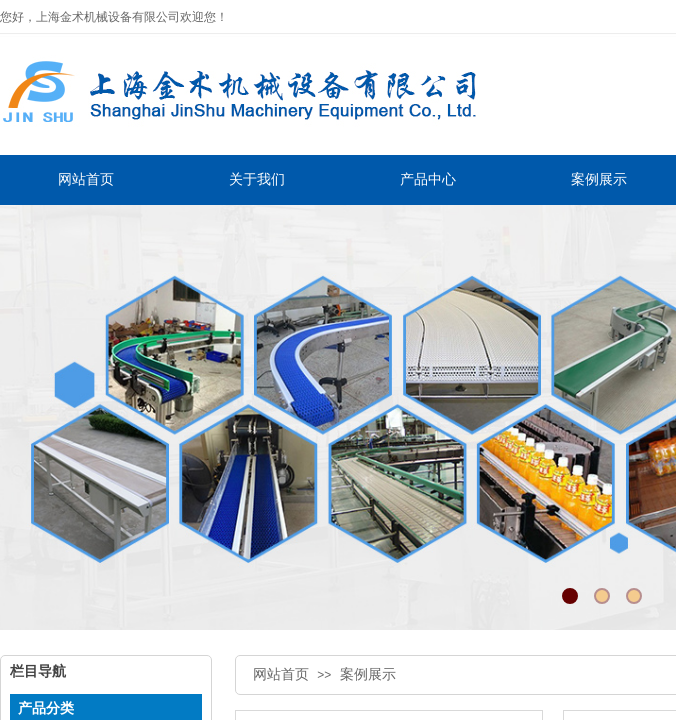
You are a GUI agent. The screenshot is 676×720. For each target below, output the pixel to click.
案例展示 (368, 674)
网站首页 (281, 674)
